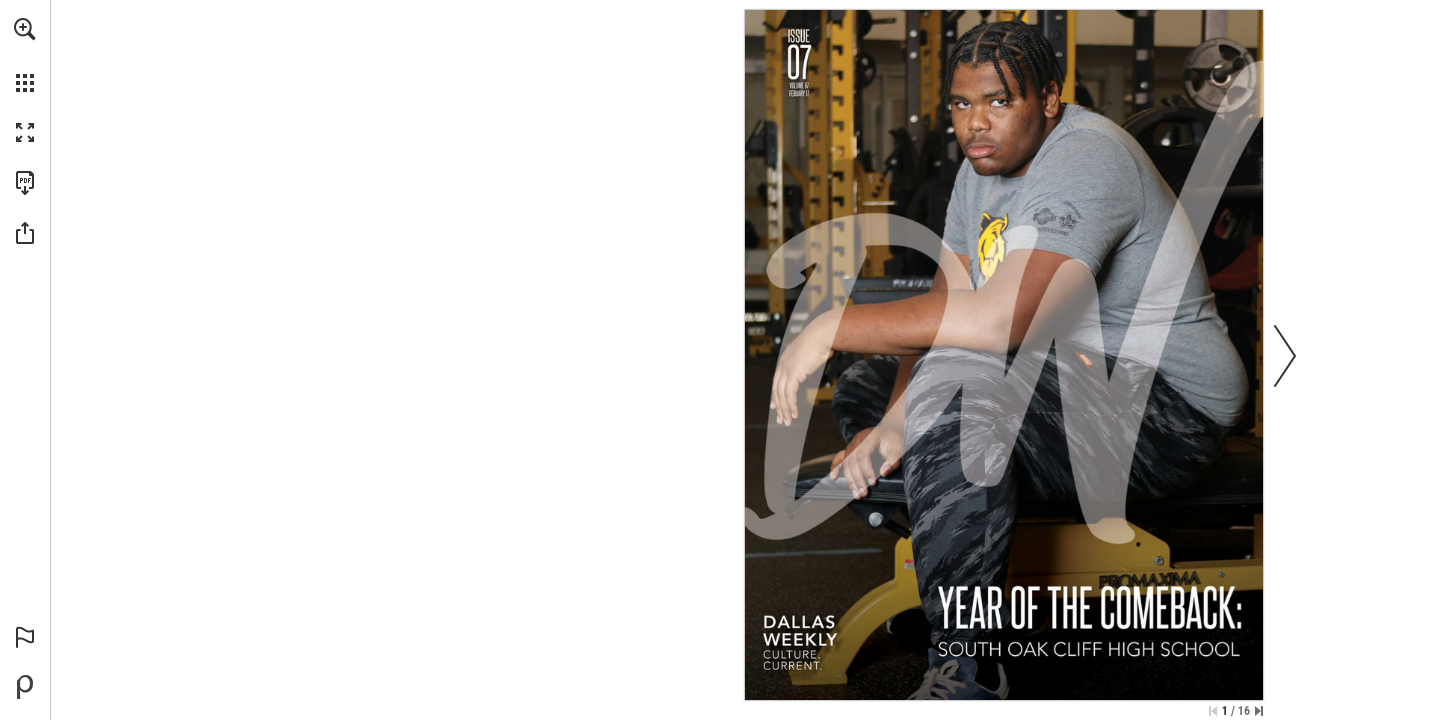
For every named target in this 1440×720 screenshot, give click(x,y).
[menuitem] (25, 55)
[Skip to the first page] (1213, 711)
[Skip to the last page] (1259, 711)
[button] (25, 29)
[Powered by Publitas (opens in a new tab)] (25, 687)
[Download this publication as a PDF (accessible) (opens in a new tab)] (25, 183)
